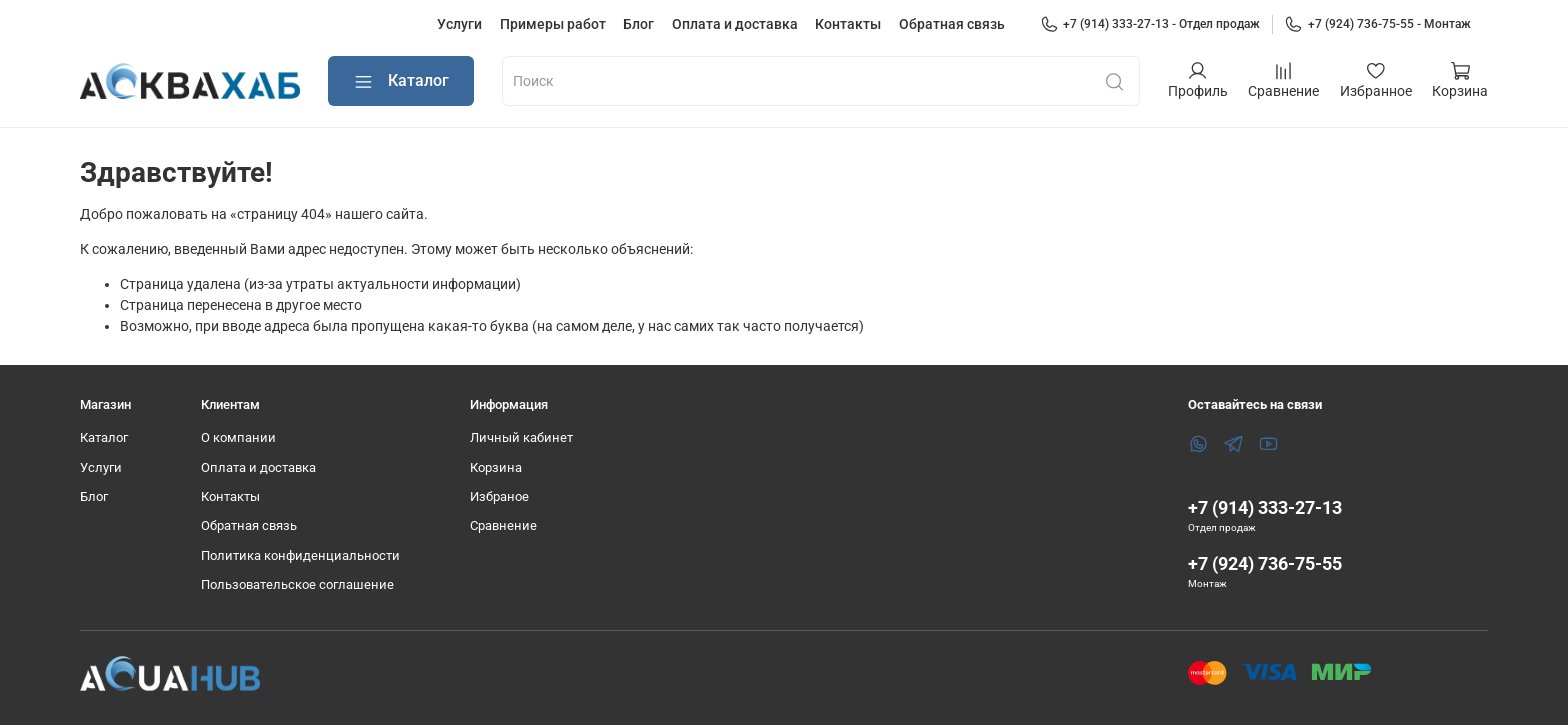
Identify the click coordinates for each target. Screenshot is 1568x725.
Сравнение (503, 525)
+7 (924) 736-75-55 (1265, 563)
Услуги (459, 24)
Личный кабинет (521, 437)
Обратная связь (952, 24)
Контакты (848, 24)
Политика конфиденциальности (300, 555)
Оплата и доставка (735, 24)
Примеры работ (553, 24)
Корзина (496, 467)
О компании (238, 437)
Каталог (401, 81)
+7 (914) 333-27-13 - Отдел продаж (1150, 24)
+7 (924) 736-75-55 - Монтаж (1377, 24)
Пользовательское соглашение (297, 584)
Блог (638, 24)
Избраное (499, 496)
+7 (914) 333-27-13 (1265, 507)
